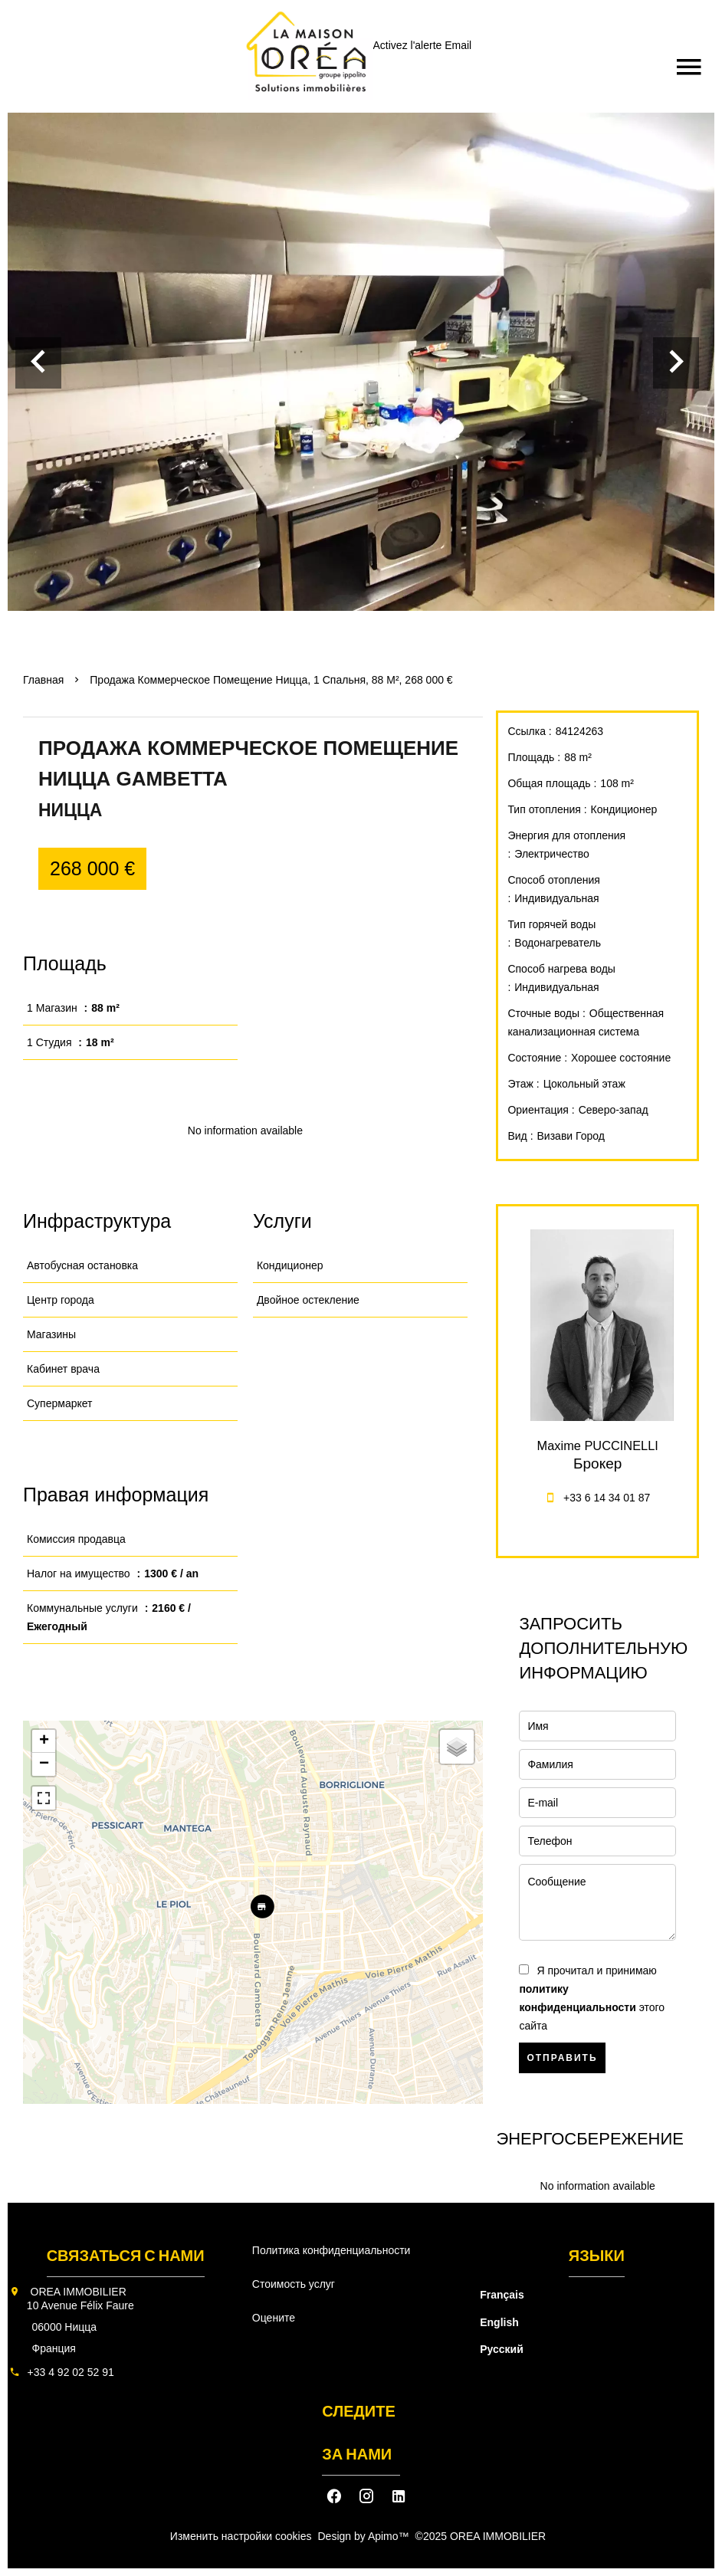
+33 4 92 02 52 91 (71, 2372)
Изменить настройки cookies (241, 2536)
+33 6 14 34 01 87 (606, 1497)
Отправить (562, 2058)
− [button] (44, 1764)
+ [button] (44, 1741)
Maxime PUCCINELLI (597, 1445)
